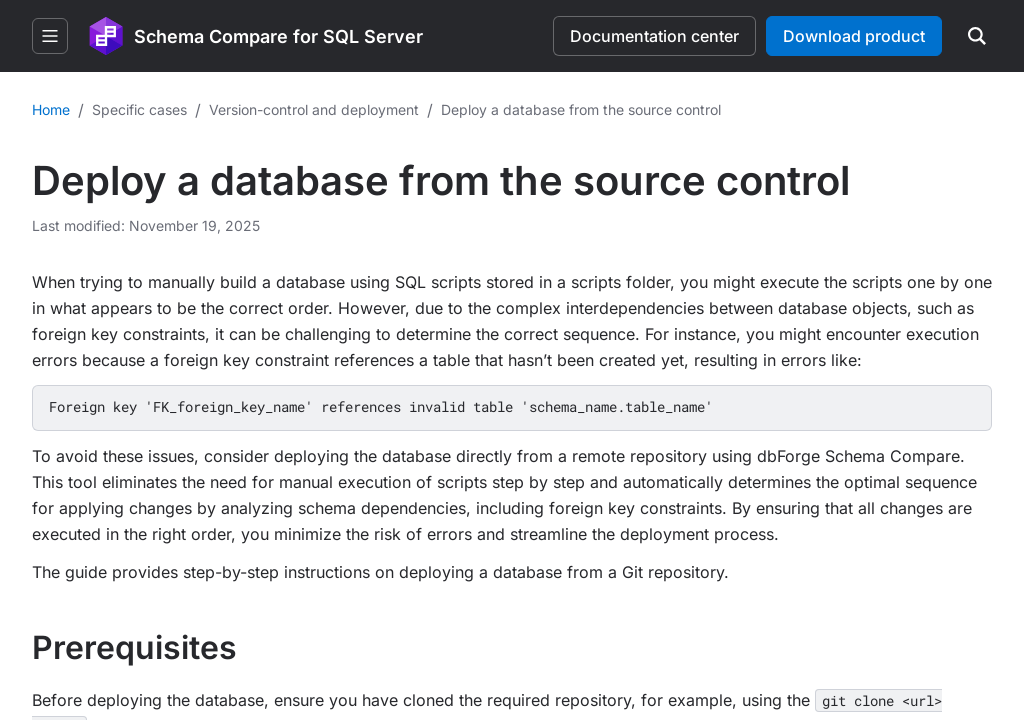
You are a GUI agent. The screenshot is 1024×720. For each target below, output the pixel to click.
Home (51, 109)
